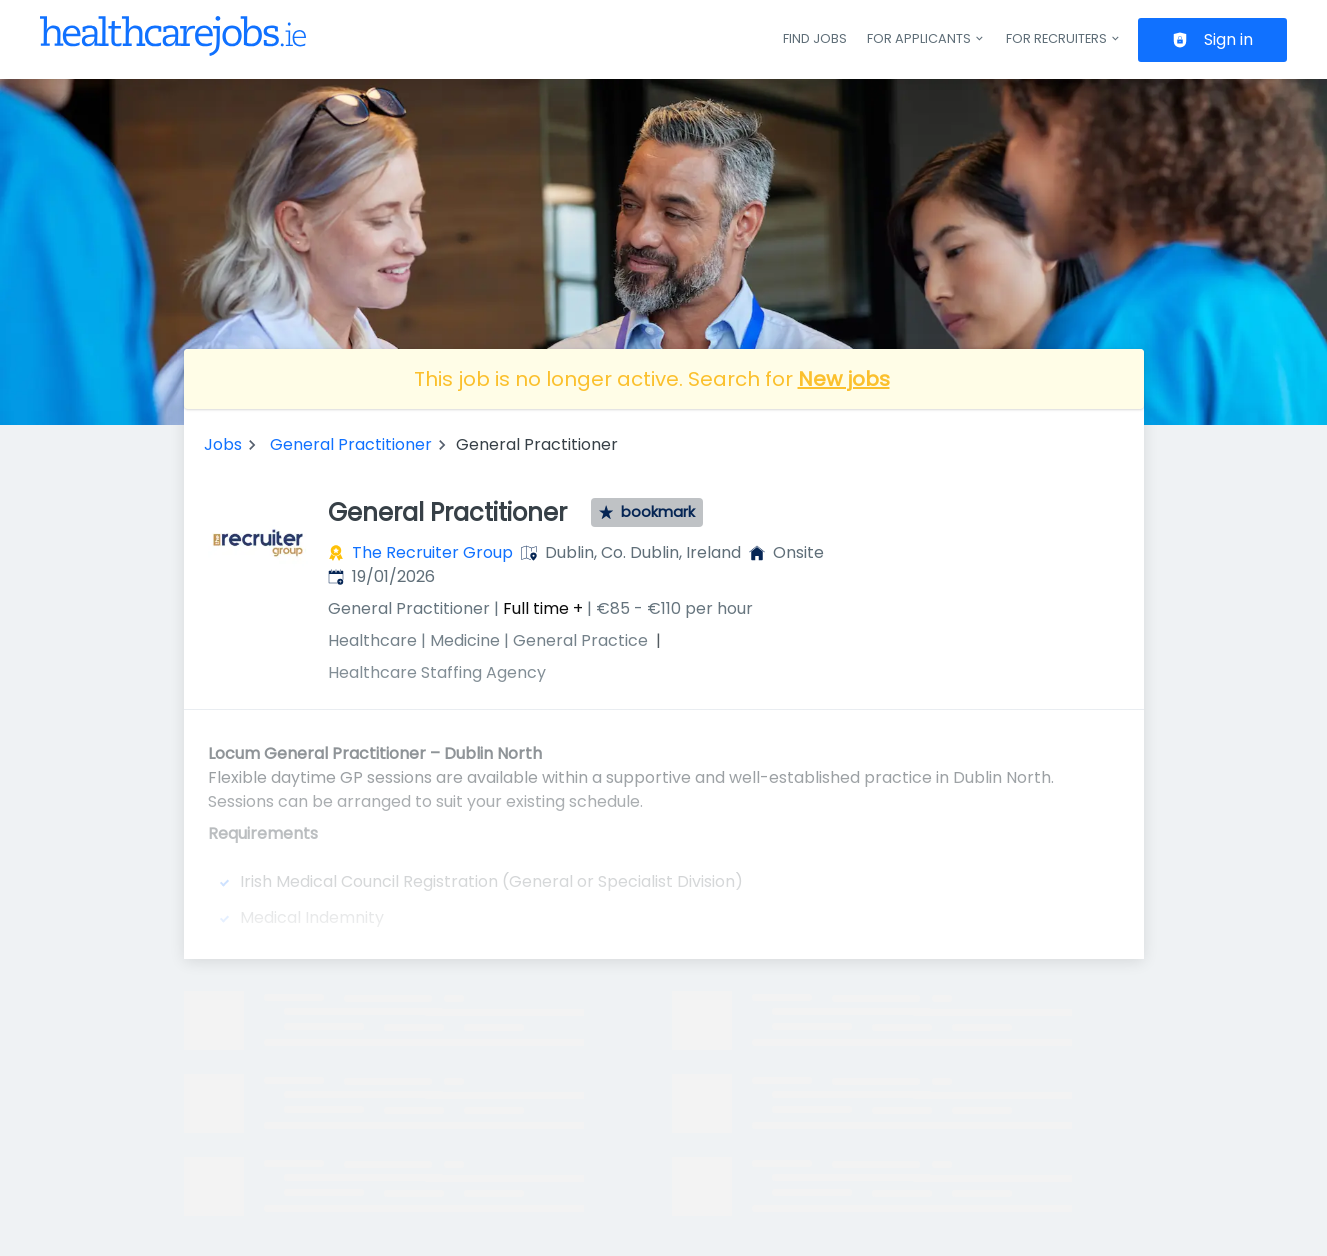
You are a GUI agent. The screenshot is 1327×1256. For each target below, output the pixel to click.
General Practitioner (351, 444)
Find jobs (815, 38)
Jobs (223, 444)
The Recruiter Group (432, 552)
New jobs (844, 379)
